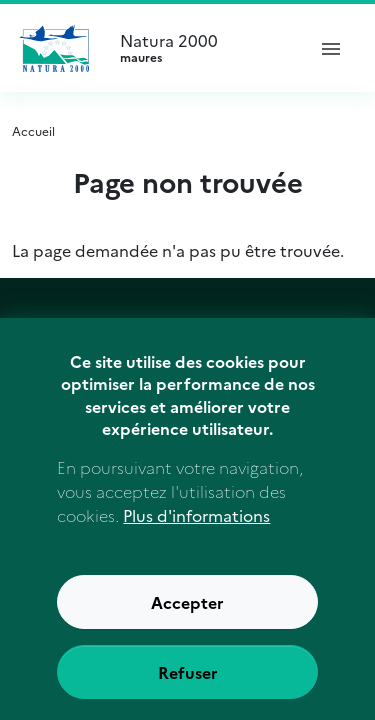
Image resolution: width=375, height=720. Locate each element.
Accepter (187, 621)
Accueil (33, 130)
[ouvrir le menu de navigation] (331, 48)
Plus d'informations (196, 534)
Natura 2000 (203, 48)
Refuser (188, 691)
